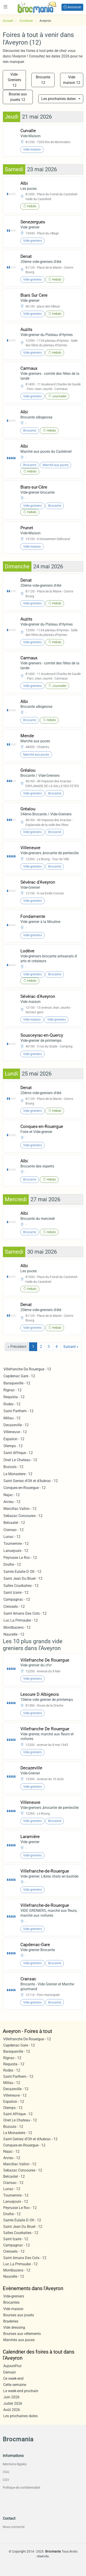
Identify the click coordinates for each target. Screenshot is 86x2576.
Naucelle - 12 (13, 1634)
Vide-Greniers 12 (14, 80)
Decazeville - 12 (16, 1425)
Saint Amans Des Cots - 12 (25, 1613)
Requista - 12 (14, 1397)
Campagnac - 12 (16, 1599)
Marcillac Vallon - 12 (19, 1508)
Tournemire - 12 (16, 1543)
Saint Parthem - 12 (18, 1411)
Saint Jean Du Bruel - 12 (22, 1578)
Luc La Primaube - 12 (20, 1620)
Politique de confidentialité (21, 2487)
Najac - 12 (11, 1495)
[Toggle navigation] (5, 7)
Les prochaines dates (58, 99)
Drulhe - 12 (12, 1564)
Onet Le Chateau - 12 (20, 1460)
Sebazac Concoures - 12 (22, 1516)
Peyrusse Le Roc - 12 (20, 1557)
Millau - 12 (11, 1418)
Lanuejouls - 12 (15, 1550)
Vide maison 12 (71, 80)
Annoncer (72, 7)
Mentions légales (15, 2464)
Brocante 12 (43, 80)
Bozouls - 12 (13, 1467)
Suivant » (70, 1346)
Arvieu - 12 (11, 1502)
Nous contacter (14, 2526)
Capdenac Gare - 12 (19, 1376)
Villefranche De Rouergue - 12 (27, 1369)
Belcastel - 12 (14, 1522)
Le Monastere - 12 (17, 1474)
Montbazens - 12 (17, 1627)
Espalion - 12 (13, 1439)
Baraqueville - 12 (16, 1383)
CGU (6, 2472)
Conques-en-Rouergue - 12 (24, 1488)
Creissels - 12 (14, 1606)
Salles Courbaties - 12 (21, 1585)
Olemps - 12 (13, 1446)
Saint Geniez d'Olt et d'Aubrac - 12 (30, 1481)
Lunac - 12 (11, 1536)
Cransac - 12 (13, 1530)
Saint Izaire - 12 (15, 1592)
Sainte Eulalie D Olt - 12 (22, 1571)
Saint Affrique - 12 (18, 1453)
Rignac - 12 (12, 1390)
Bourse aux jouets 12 (18, 97)
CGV (6, 2479)
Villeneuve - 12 (15, 1432)
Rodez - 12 (11, 1404)
